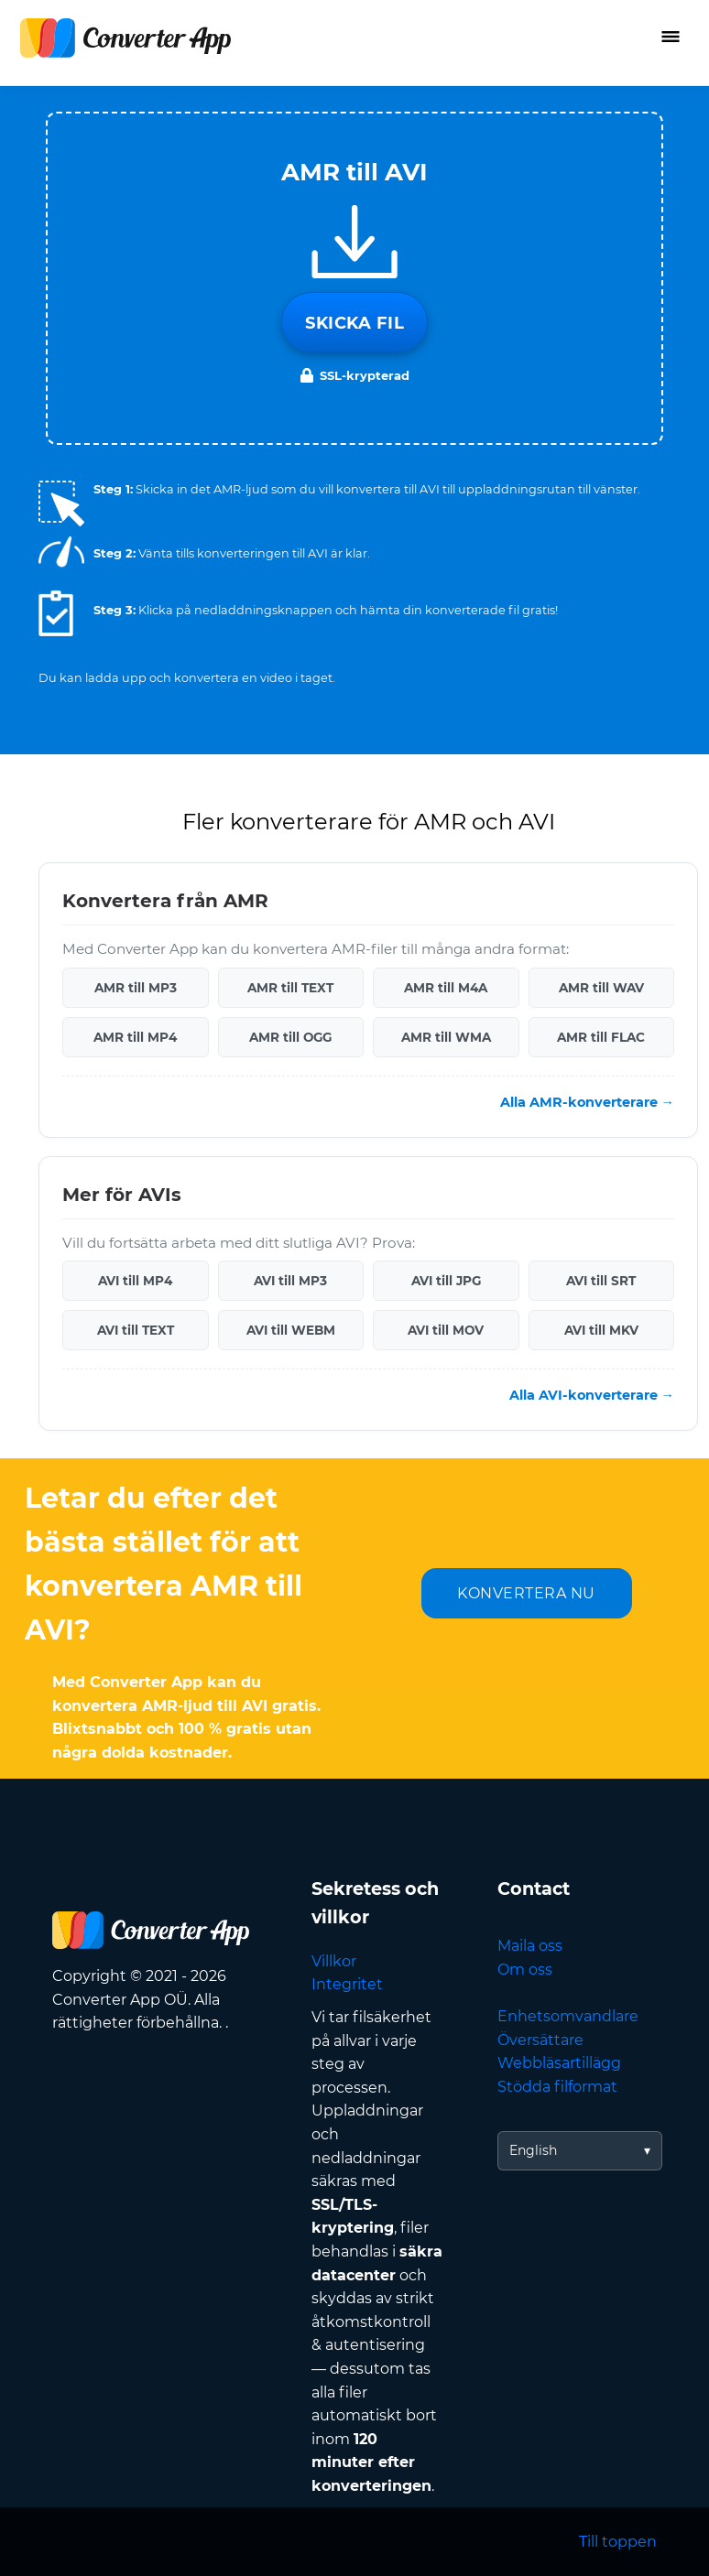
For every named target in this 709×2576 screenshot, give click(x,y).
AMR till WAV (601, 987)
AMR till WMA (446, 1037)
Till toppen (618, 2541)
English (533, 2150)
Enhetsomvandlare (567, 2016)
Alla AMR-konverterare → (587, 1102)
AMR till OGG (290, 1037)
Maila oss (529, 1945)
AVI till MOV (446, 1330)
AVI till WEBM (290, 1330)
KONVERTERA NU (526, 1593)
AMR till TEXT (290, 987)
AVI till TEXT (135, 1330)
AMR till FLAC (601, 1037)
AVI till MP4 (135, 1280)
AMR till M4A (445, 987)
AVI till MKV (601, 1330)
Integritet (347, 1984)
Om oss (524, 1969)
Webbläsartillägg (559, 2063)
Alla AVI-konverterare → (591, 1395)
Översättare (540, 2040)
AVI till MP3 (290, 1280)
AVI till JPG (446, 1280)
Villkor (333, 1961)
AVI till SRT (601, 1280)
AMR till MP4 (135, 1037)
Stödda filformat (557, 2086)
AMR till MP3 (135, 987)
